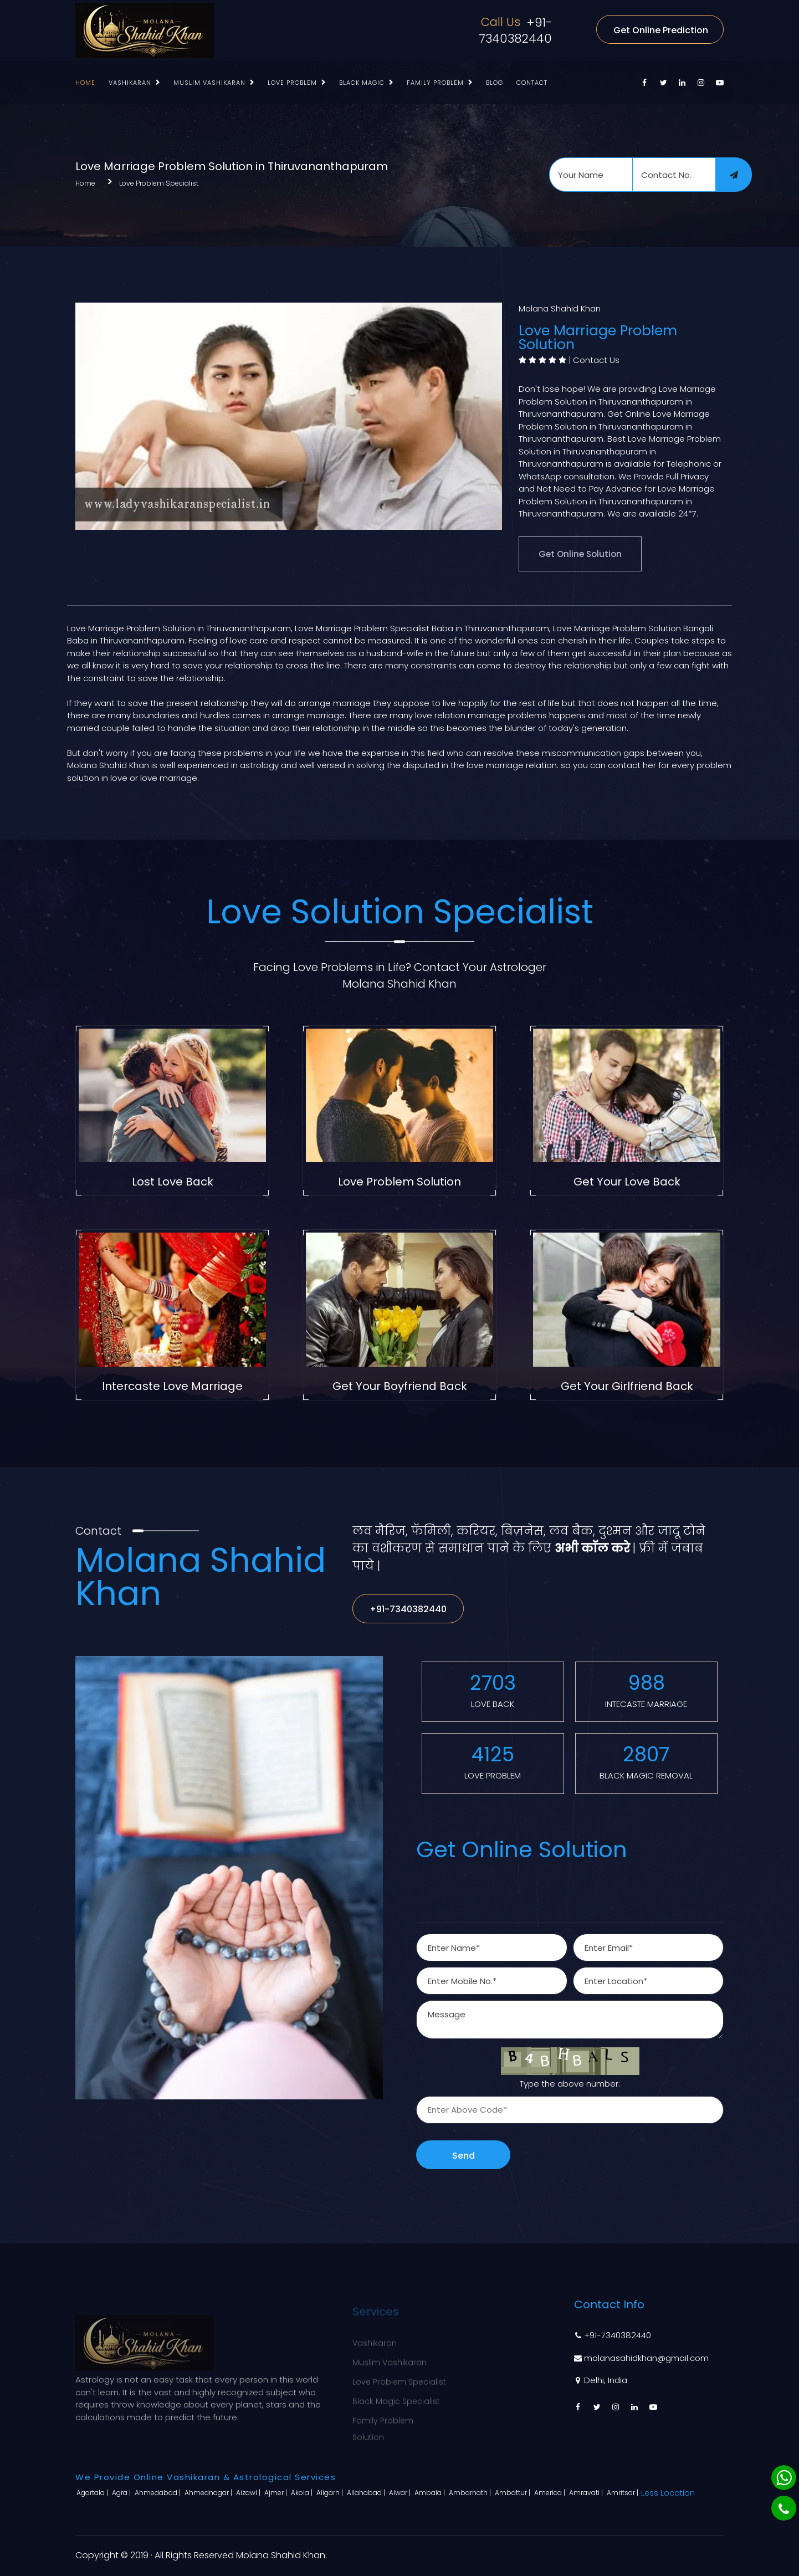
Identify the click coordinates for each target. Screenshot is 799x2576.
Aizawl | (249, 2492)
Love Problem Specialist (158, 183)
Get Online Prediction (660, 30)
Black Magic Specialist (396, 2394)
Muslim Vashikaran (209, 82)
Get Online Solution (580, 554)
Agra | (122, 2492)
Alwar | (400, 2492)
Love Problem (292, 82)
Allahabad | (367, 2492)
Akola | (302, 2492)
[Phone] (783, 2508)
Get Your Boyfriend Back (399, 1386)
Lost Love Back (172, 1181)
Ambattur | (513, 2492)
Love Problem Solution (399, 1181)
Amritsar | (623, 2492)
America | (550, 2492)
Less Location (668, 2492)
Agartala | (93, 2492)
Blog (494, 82)
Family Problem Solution (382, 2422)
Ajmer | (276, 2492)
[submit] (733, 174)
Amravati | (587, 2492)
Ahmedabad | (158, 2492)
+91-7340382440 (515, 30)
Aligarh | (330, 2492)
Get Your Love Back (626, 1181)
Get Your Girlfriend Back (627, 1386)
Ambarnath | (471, 2492)
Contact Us (596, 360)
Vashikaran (130, 82)
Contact (531, 82)
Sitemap (479, 2394)
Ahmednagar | (209, 2492)
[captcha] (570, 2110)
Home (85, 82)
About (475, 2355)
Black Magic (362, 82)
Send (463, 2155)
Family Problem (435, 82)
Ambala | (430, 2492)
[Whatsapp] (783, 2477)
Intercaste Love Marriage (172, 1386)
